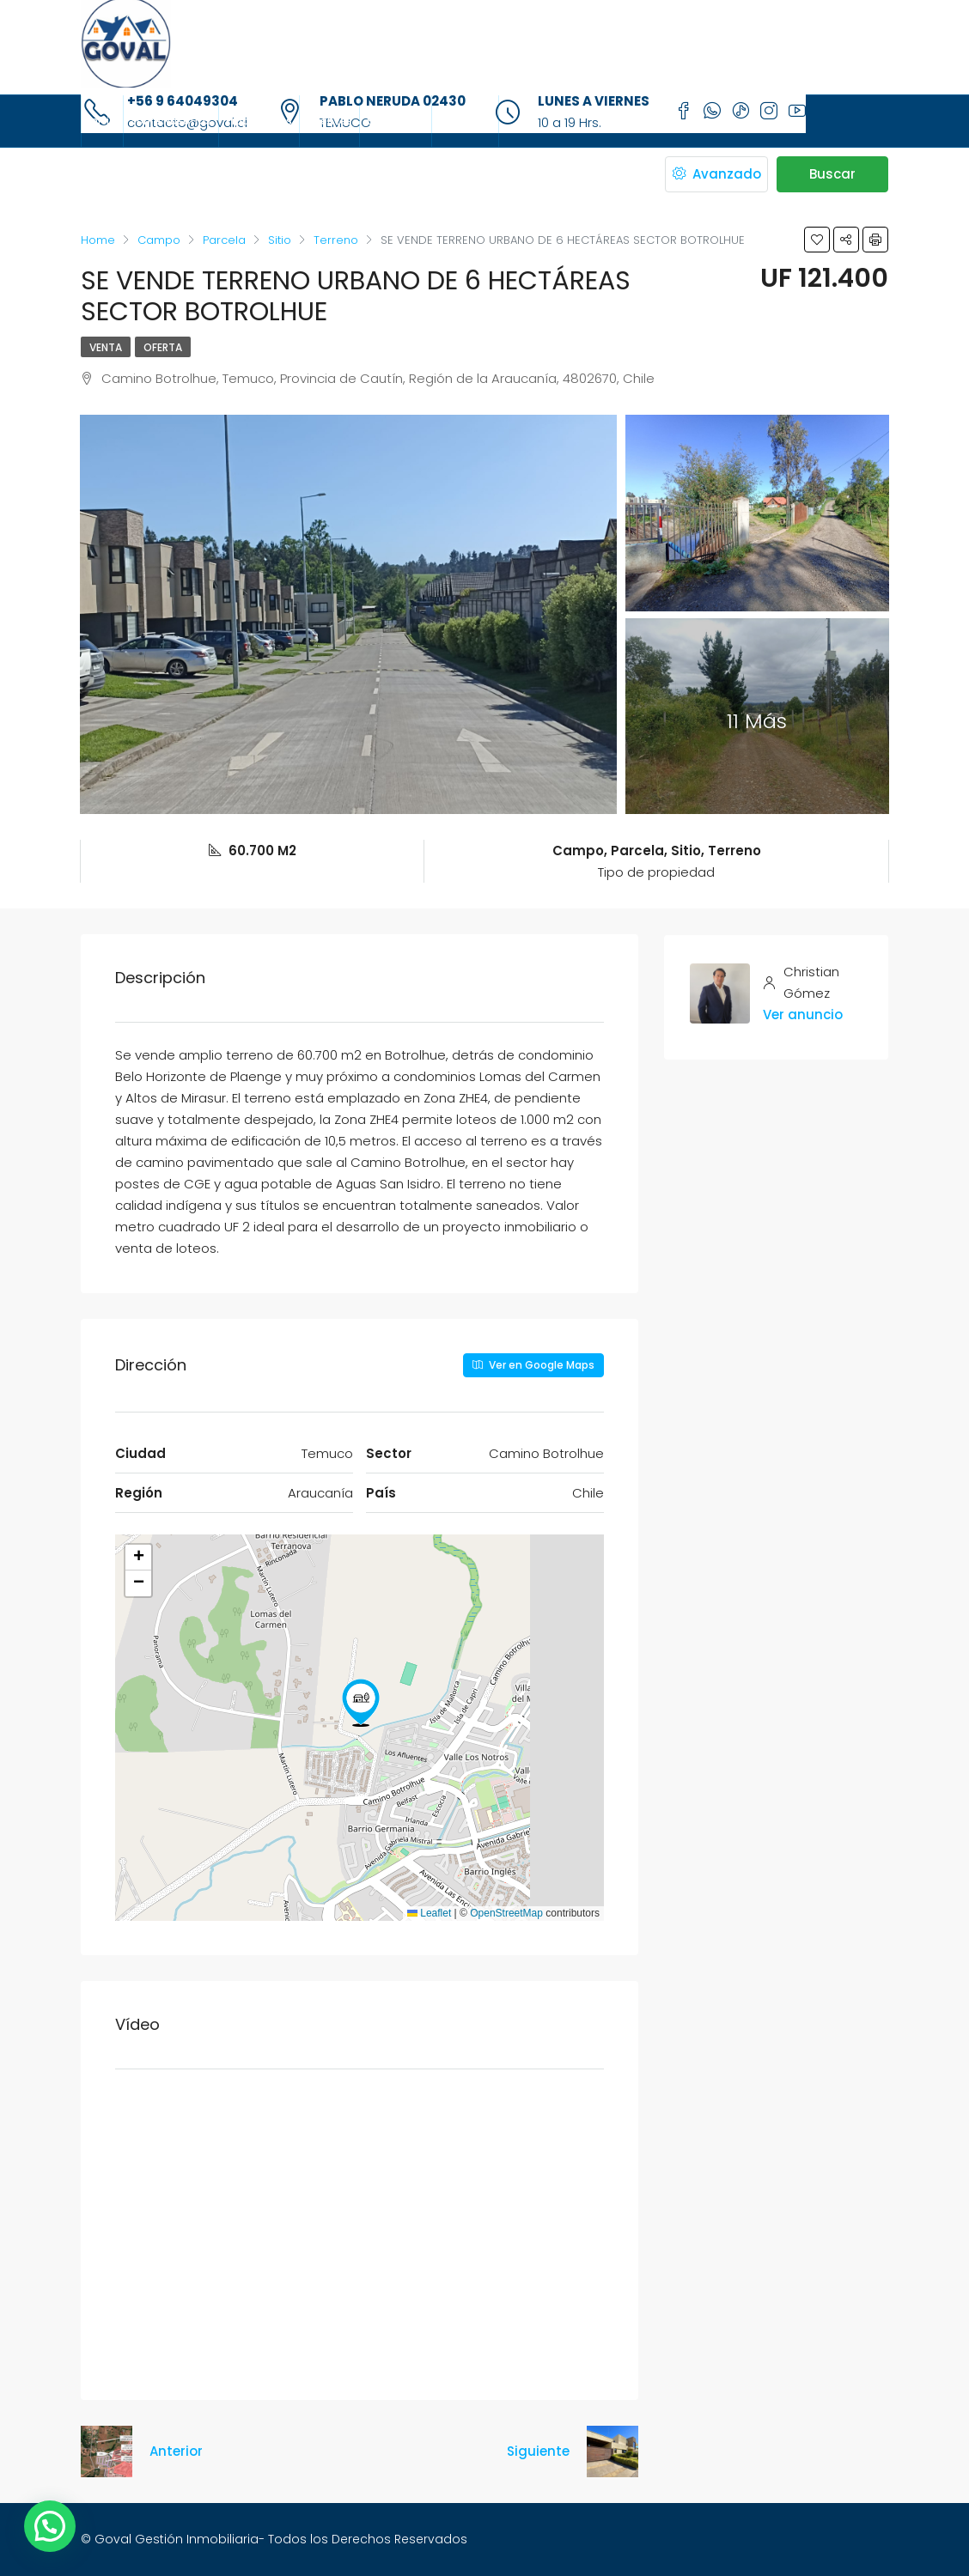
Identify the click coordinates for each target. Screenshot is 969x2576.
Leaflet (429, 1913)
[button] (361, 1703)
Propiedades (259, 120)
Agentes (329, 120)
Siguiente (538, 2451)
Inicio (102, 120)
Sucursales (395, 120)
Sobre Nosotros (171, 120)
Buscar (832, 174)
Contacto (465, 120)
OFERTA (162, 347)
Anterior (176, 2451)
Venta (105, 347)
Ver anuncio (803, 1014)
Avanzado (717, 174)
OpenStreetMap (506, 1913)
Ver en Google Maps (533, 1365)
